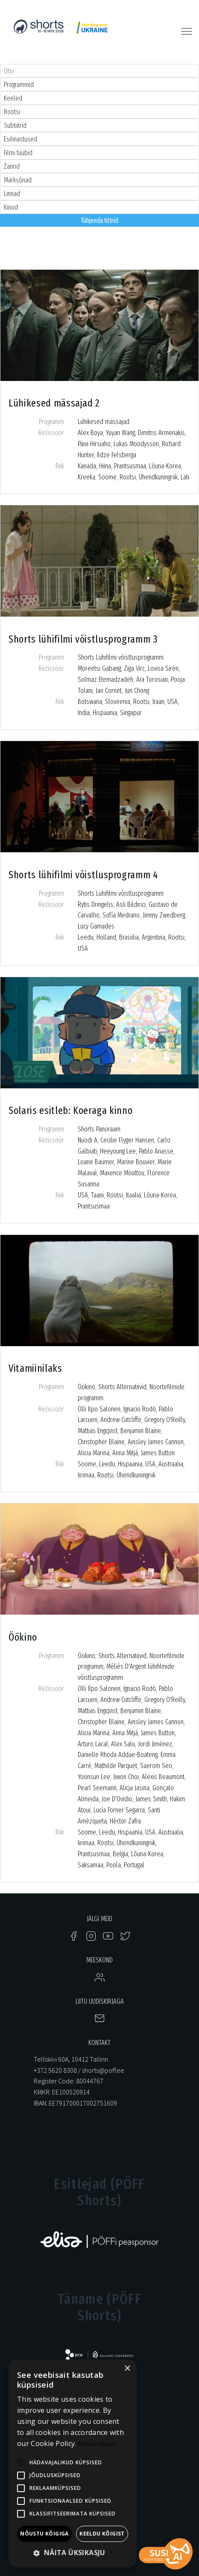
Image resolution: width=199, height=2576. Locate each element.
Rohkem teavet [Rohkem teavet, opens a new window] (97, 2444)
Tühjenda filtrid (99, 220)
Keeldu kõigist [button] (102, 2533)
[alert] (73, 2463)
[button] (72, 2553)
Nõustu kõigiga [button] (44, 2533)
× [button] (127, 2368)
